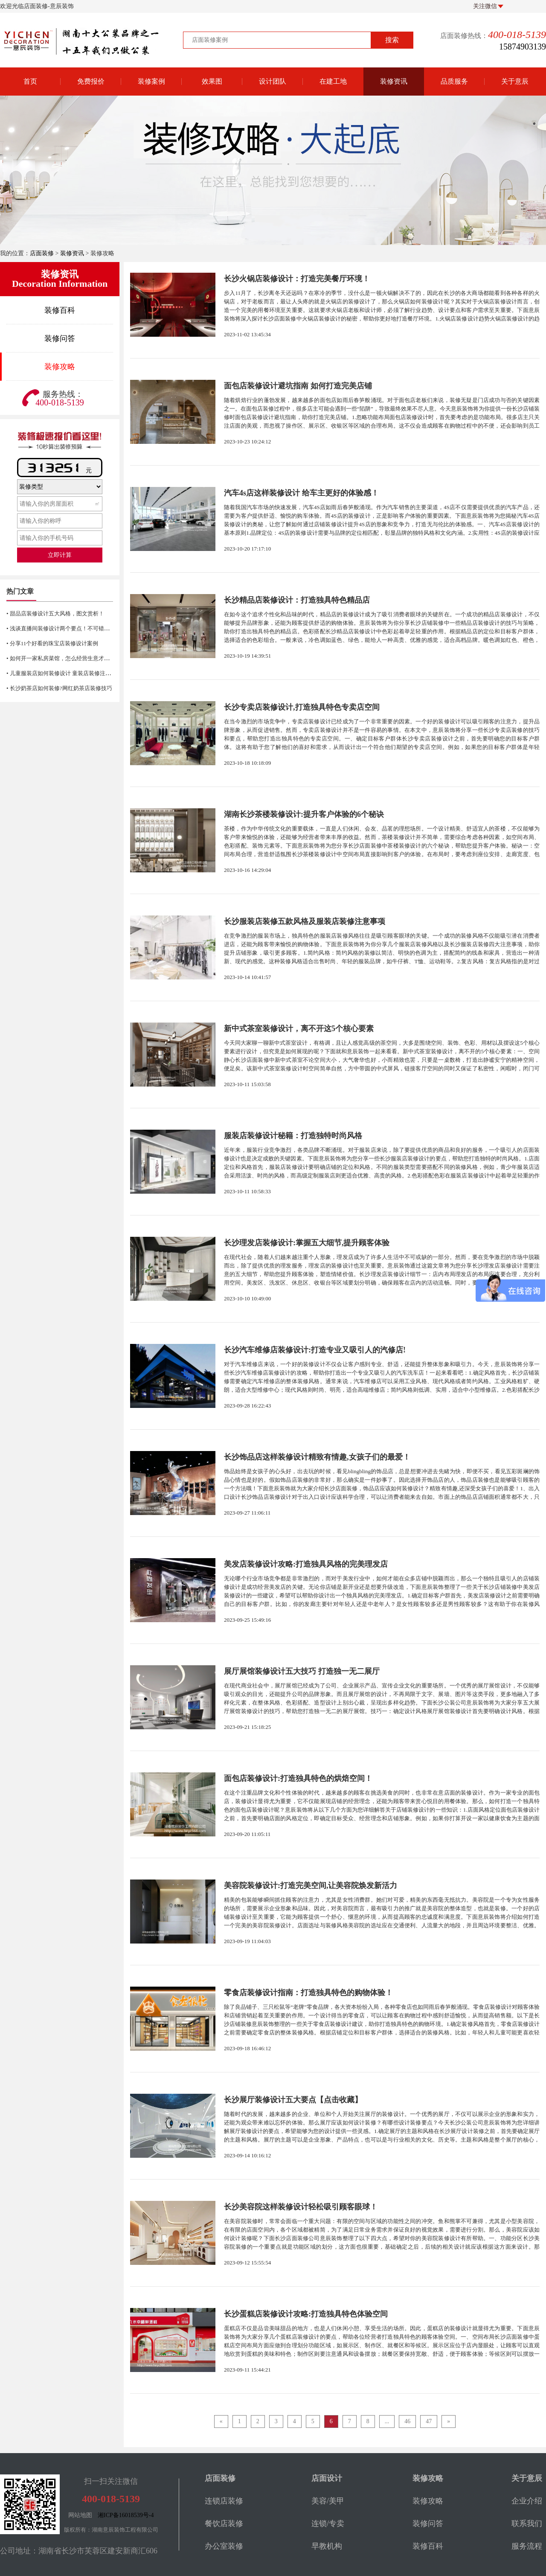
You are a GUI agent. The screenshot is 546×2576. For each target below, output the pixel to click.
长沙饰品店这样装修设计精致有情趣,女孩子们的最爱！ (317, 1457)
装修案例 (151, 81)
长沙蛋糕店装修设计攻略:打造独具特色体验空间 (306, 2314)
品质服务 (454, 81)
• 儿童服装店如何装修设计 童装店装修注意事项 (64, 673)
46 (407, 2421)
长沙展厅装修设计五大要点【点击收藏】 (293, 2099)
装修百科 (59, 310)
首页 (30, 81)
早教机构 (326, 2546)
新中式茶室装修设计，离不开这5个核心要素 (299, 1028)
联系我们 (526, 2523)
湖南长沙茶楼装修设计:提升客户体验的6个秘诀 (304, 814)
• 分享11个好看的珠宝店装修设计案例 (52, 643)
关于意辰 (515, 81)
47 (429, 2421)
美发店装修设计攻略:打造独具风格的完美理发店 (306, 1564)
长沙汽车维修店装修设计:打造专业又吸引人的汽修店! (315, 1350)
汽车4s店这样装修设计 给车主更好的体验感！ (301, 493)
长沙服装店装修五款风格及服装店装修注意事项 (304, 921)
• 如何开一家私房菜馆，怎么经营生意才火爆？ (63, 658)
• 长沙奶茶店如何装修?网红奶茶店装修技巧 (59, 688)
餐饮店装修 (224, 2523)
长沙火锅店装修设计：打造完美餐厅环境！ (297, 278)
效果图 (212, 81)
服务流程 (526, 2546)
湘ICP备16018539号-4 (126, 2515)
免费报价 (91, 81)
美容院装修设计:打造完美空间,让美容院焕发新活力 (311, 1885)
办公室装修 (224, 2546)
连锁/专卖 (327, 2523)
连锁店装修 (224, 2501)
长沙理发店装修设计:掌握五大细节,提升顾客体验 (307, 1242)
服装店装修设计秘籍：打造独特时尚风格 (293, 1135)
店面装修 (42, 253)
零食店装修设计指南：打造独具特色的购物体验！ (308, 1992)
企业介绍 (526, 2501)
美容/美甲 (327, 2501)
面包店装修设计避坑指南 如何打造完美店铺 (298, 386)
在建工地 (333, 81)
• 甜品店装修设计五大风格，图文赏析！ (55, 613)
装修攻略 (59, 366)
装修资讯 (393, 81)
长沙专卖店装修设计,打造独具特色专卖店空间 (302, 707)
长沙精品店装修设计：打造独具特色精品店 (297, 600)
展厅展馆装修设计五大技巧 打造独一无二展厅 (302, 1671)
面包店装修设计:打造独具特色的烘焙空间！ (298, 1778)
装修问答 (59, 338)
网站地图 (80, 2515)
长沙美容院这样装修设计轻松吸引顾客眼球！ (301, 2207)
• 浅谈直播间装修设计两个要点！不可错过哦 (60, 628)
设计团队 (272, 81)
